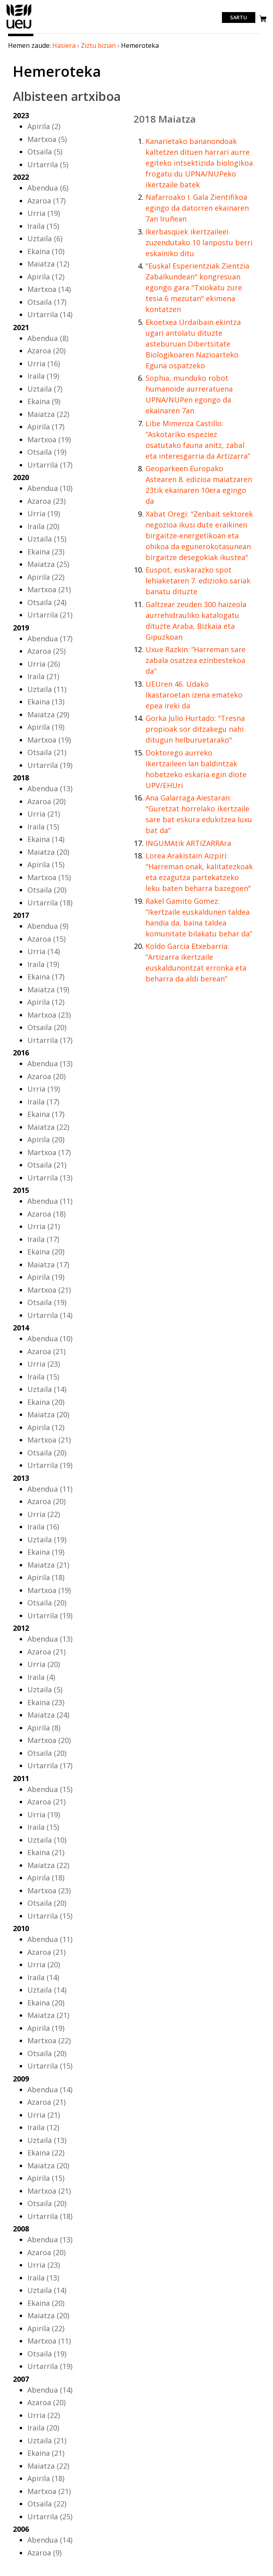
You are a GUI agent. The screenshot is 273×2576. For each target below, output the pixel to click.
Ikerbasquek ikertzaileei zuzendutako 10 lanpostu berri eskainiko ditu (199, 242)
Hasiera (64, 45)
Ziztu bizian (98, 45)
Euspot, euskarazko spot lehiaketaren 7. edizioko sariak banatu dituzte (198, 580)
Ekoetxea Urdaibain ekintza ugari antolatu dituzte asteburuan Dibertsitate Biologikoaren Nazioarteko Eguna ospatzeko (193, 343)
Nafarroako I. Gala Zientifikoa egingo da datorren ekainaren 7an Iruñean (197, 208)
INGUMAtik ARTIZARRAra (188, 843)
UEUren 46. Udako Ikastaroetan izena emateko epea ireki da (194, 694)
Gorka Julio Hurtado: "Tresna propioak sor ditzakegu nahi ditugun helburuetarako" (195, 729)
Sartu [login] (238, 17)
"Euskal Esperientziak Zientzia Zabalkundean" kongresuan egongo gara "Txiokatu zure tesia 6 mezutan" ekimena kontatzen (197, 287)
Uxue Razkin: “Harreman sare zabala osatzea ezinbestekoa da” (196, 660)
